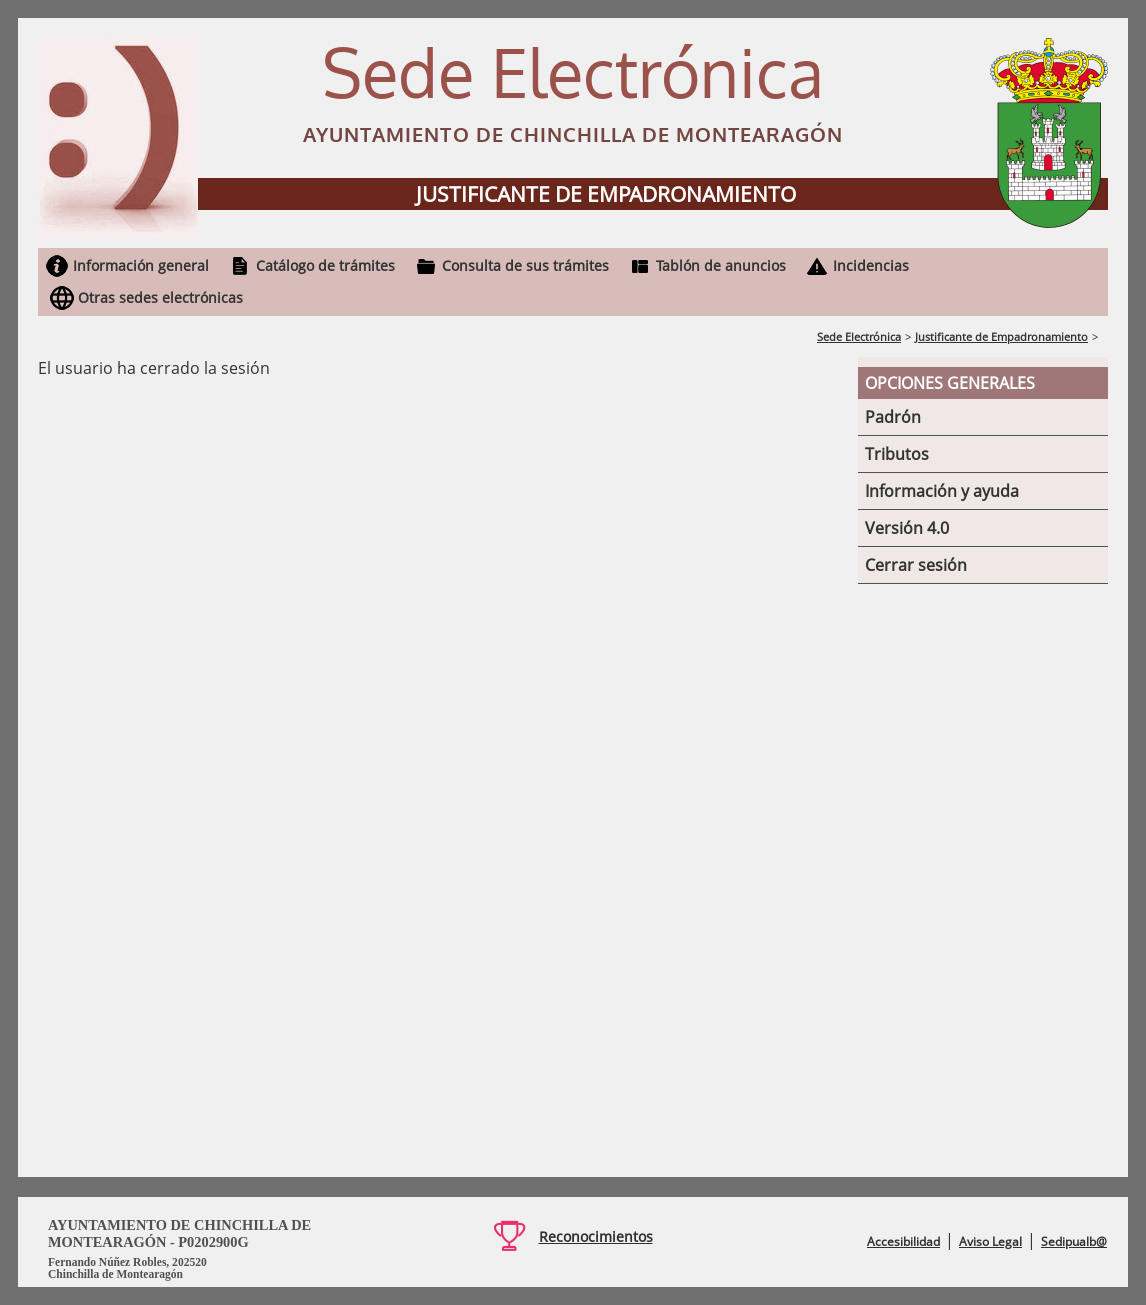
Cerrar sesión (916, 565)
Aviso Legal (990, 1241)
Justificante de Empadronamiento (1001, 336)
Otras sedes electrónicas (160, 297)
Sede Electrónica (859, 336)
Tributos (897, 454)
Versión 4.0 (907, 528)
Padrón (893, 417)
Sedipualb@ (1074, 1241)
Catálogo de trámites (325, 265)
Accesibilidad (903, 1241)
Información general (141, 265)
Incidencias (871, 265)
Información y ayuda (942, 491)
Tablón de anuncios (721, 265)
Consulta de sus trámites (525, 265)
